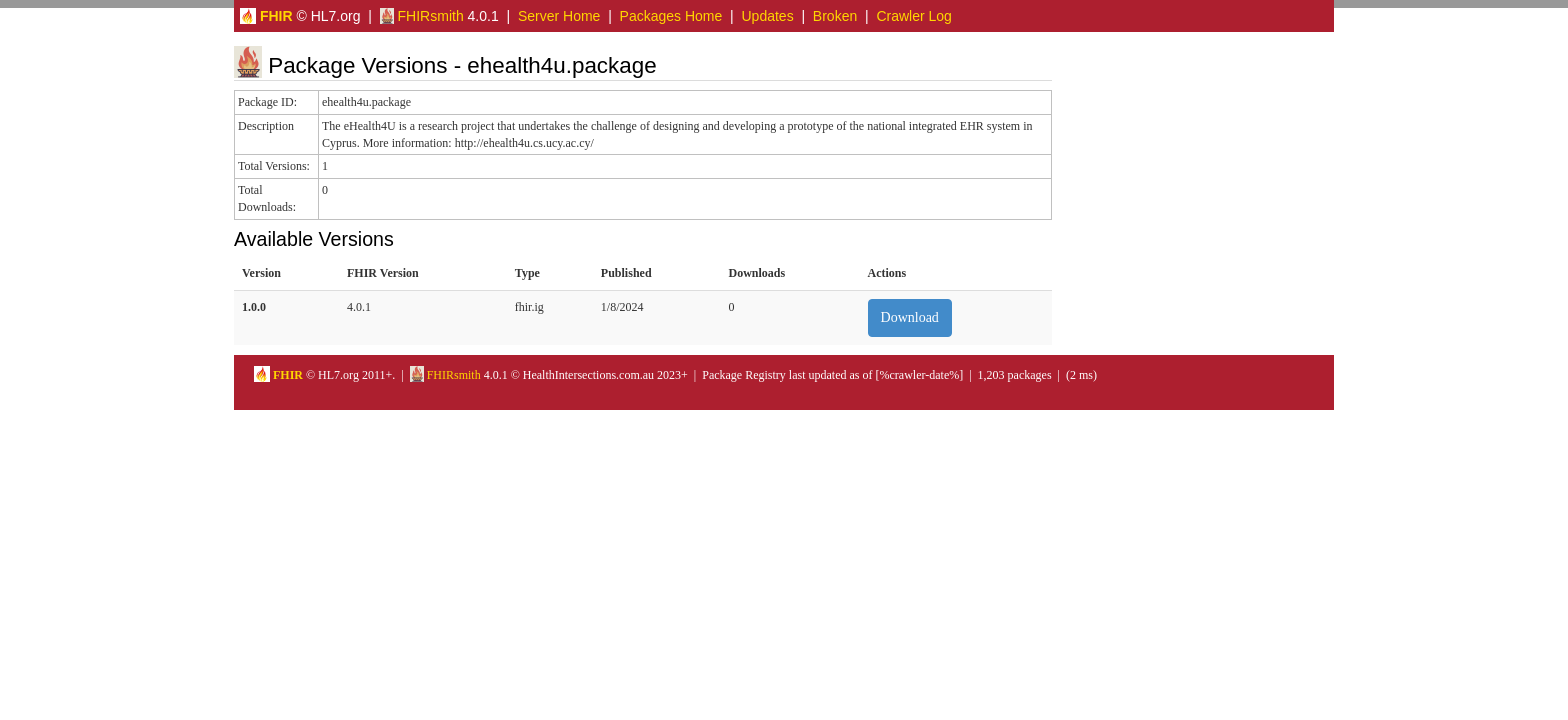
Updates (768, 16)
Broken (835, 16)
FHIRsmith (422, 16)
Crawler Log (913, 16)
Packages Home (671, 16)
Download (910, 317)
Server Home (559, 16)
